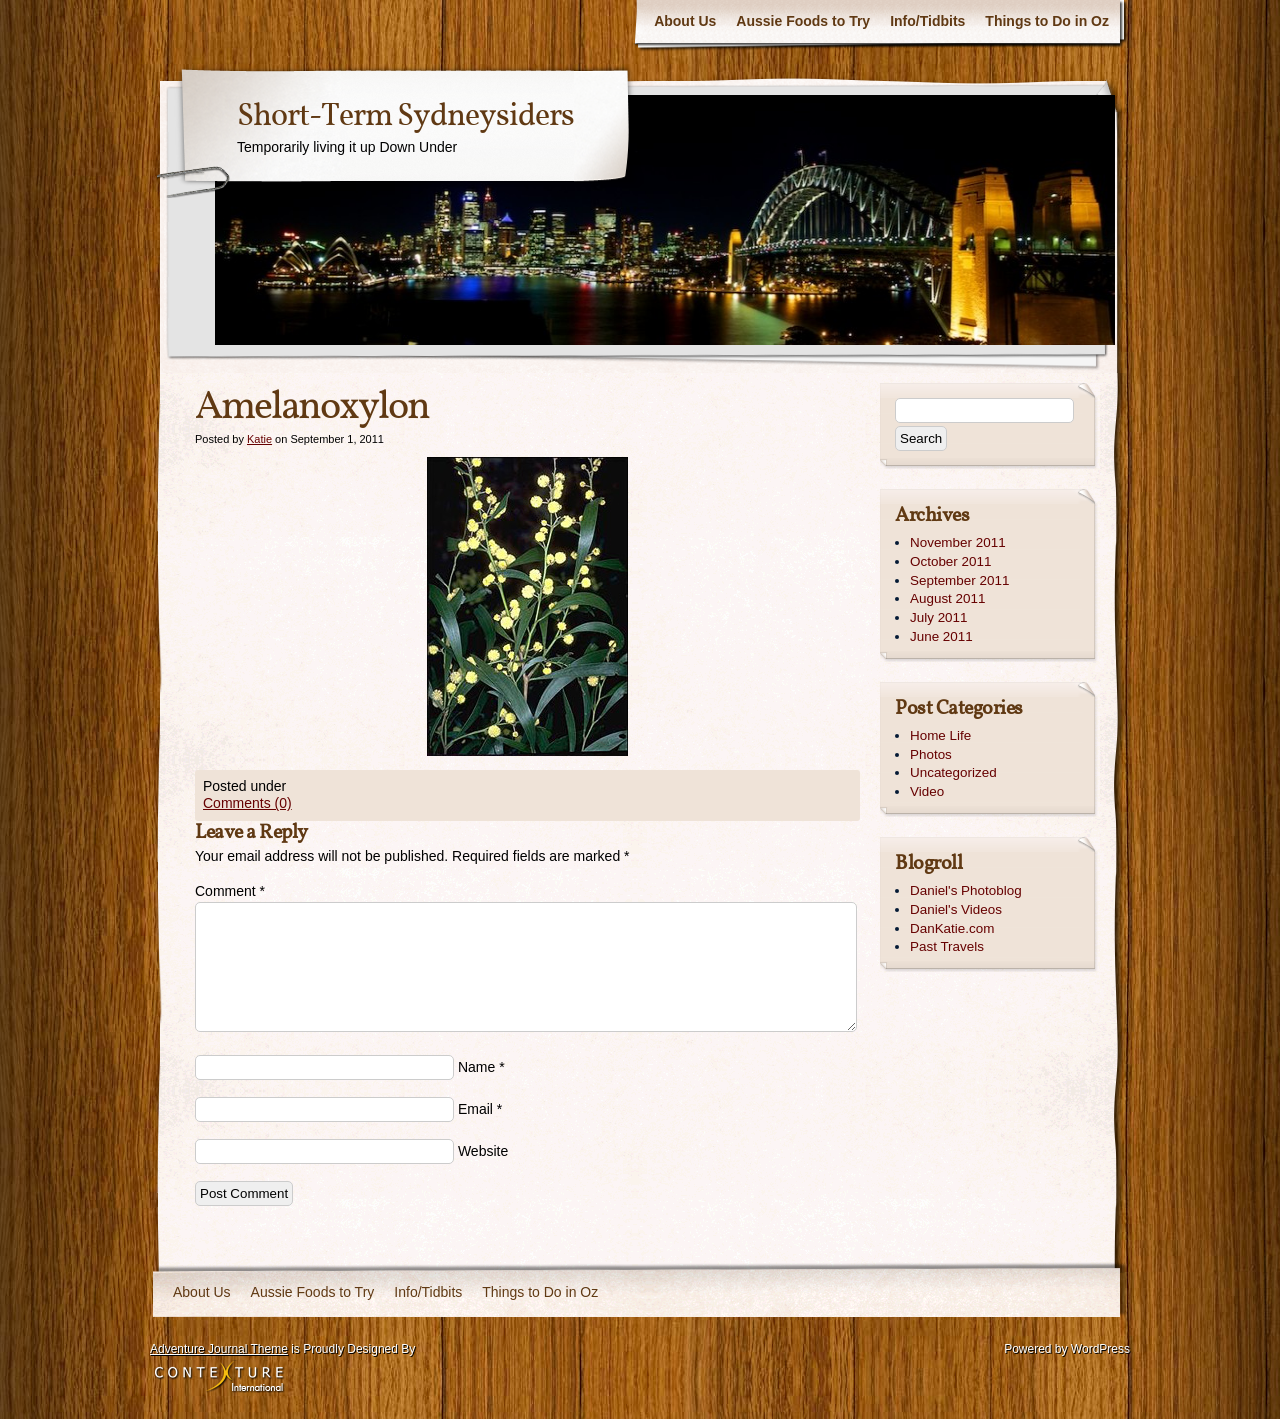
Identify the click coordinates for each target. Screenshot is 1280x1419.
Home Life (940, 735)
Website (483, 1151)
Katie (259, 439)
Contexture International (219, 1378)
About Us (685, 21)
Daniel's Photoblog (966, 890)
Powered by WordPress (1067, 1349)
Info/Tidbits (927, 21)
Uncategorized (953, 772)
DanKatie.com (952, 928)
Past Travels (947, 946)
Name (476, 1067)
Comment (230, 891)
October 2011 (950, 561)
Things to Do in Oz (1047, 21)
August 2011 (947, 598)
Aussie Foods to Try (803, 21)
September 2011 (959, 580)
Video (927, 791)
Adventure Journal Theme (219, 1349)
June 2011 (941, 636)
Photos (931, 754)
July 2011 (939, 617)
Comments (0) (247, 803)
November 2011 (958, 542)
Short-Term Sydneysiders (405, 117)
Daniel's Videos (956, 909)
